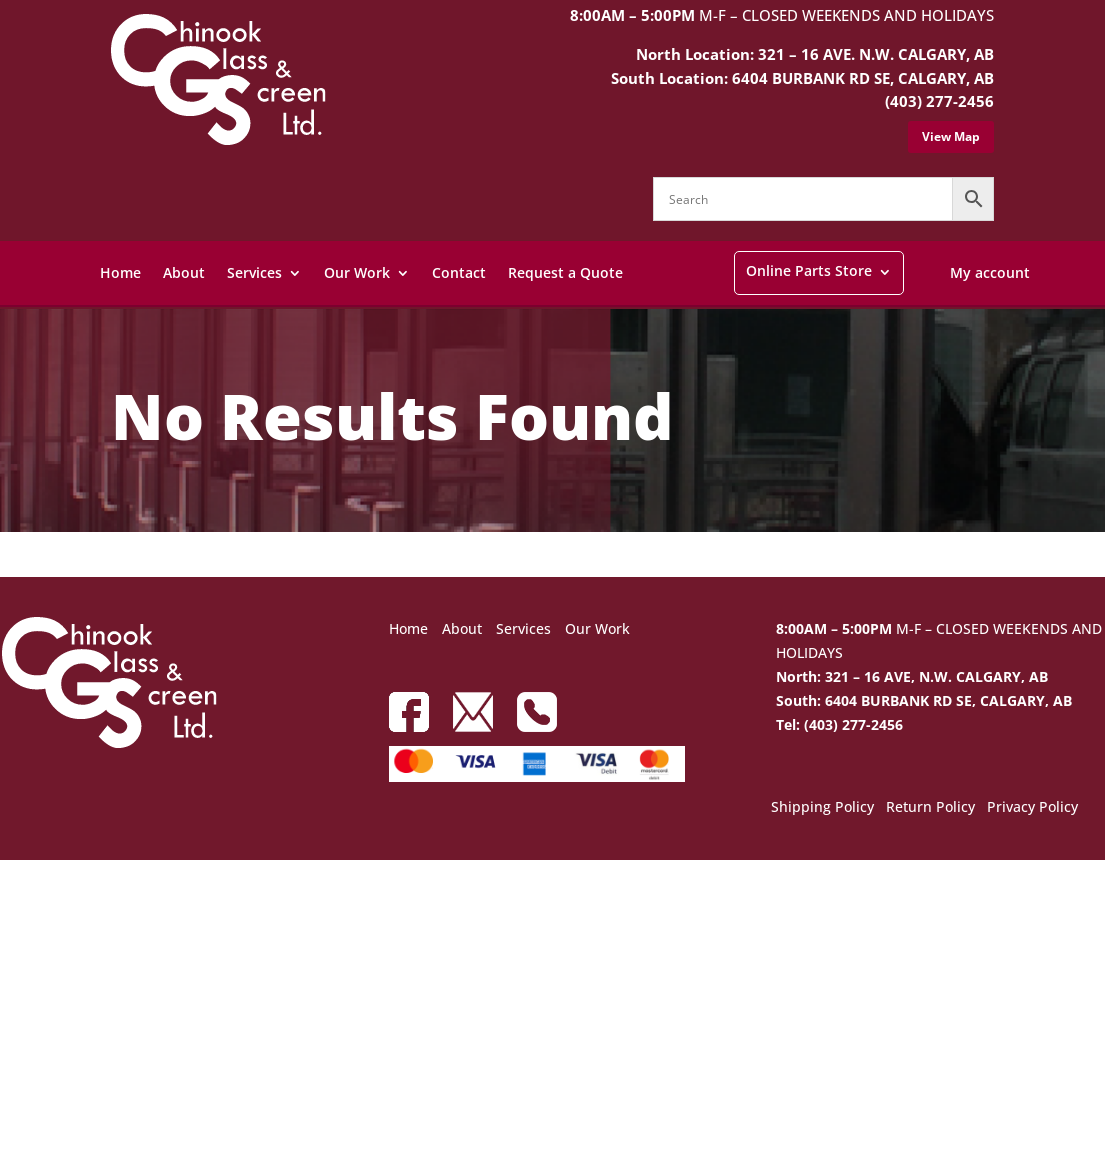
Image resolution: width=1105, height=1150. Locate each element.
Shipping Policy (822, 808)
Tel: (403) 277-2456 (839, 724)
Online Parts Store (809, 270)
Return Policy (930, 808)
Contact (459, 272)
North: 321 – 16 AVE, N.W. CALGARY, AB (912, 676)
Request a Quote (565, 272)
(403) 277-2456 (939, 101)
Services (254, 272)
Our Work (357, 272)
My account (990, 272)
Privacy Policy (1032, 808)
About (184, 272)
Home (120, 272)
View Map (951, 136)
